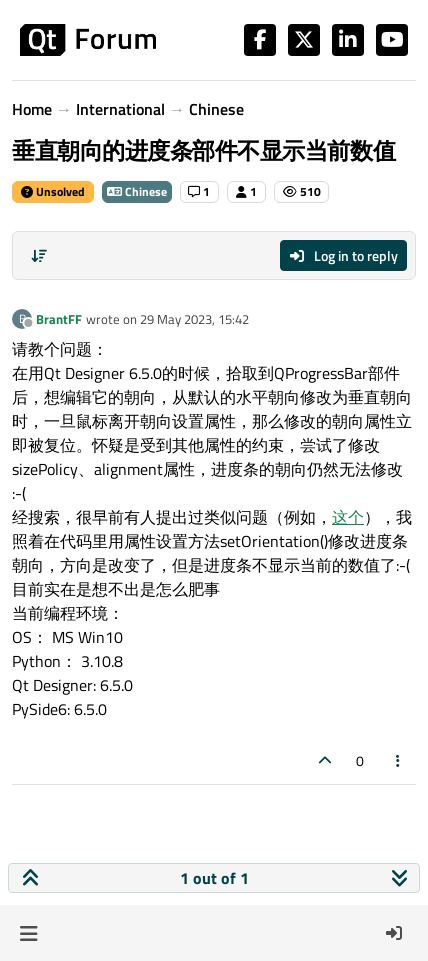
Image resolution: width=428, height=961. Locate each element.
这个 (348, 517)
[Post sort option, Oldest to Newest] (39, 256)
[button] (28, 933)
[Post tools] (399, 760)
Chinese (137, 191)
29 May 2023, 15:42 (194, 319)
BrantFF (59, 319)
